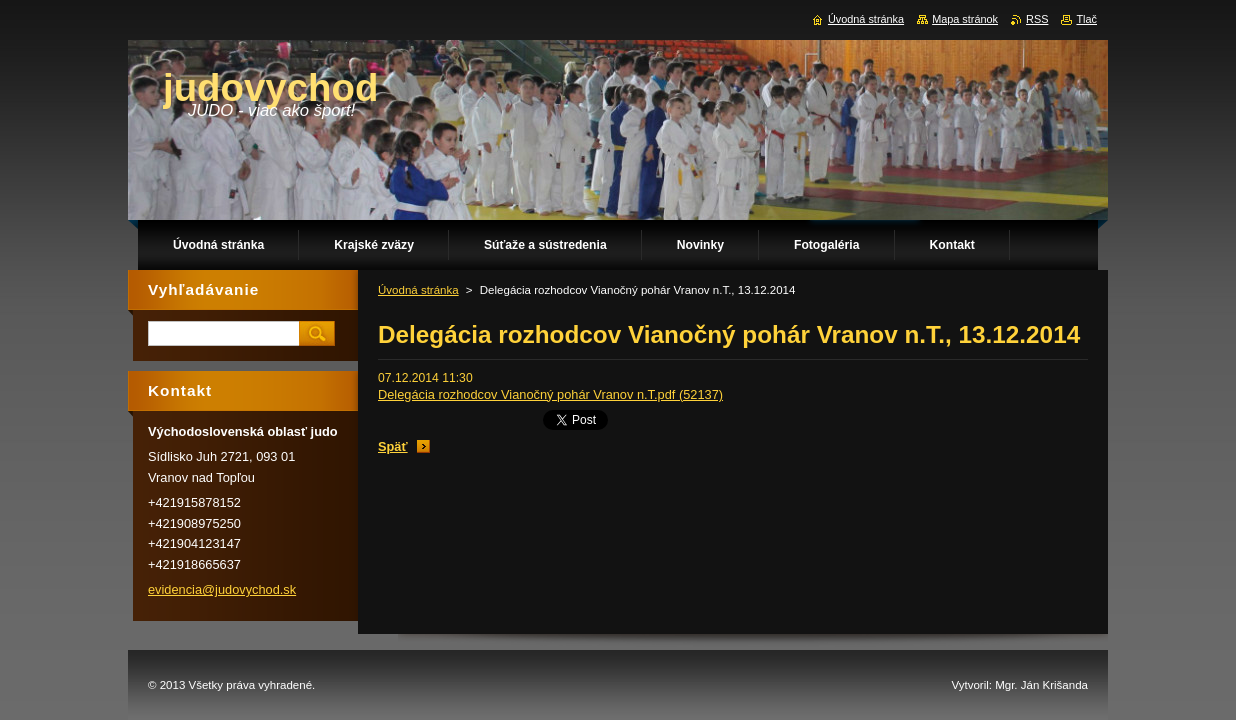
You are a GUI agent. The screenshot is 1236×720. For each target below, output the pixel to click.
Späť (393, 446)
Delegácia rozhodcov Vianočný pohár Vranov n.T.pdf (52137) (550, 394)
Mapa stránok (965, 19)
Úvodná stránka (418, 290)
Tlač (1086, 19)
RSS (1037, 19)
